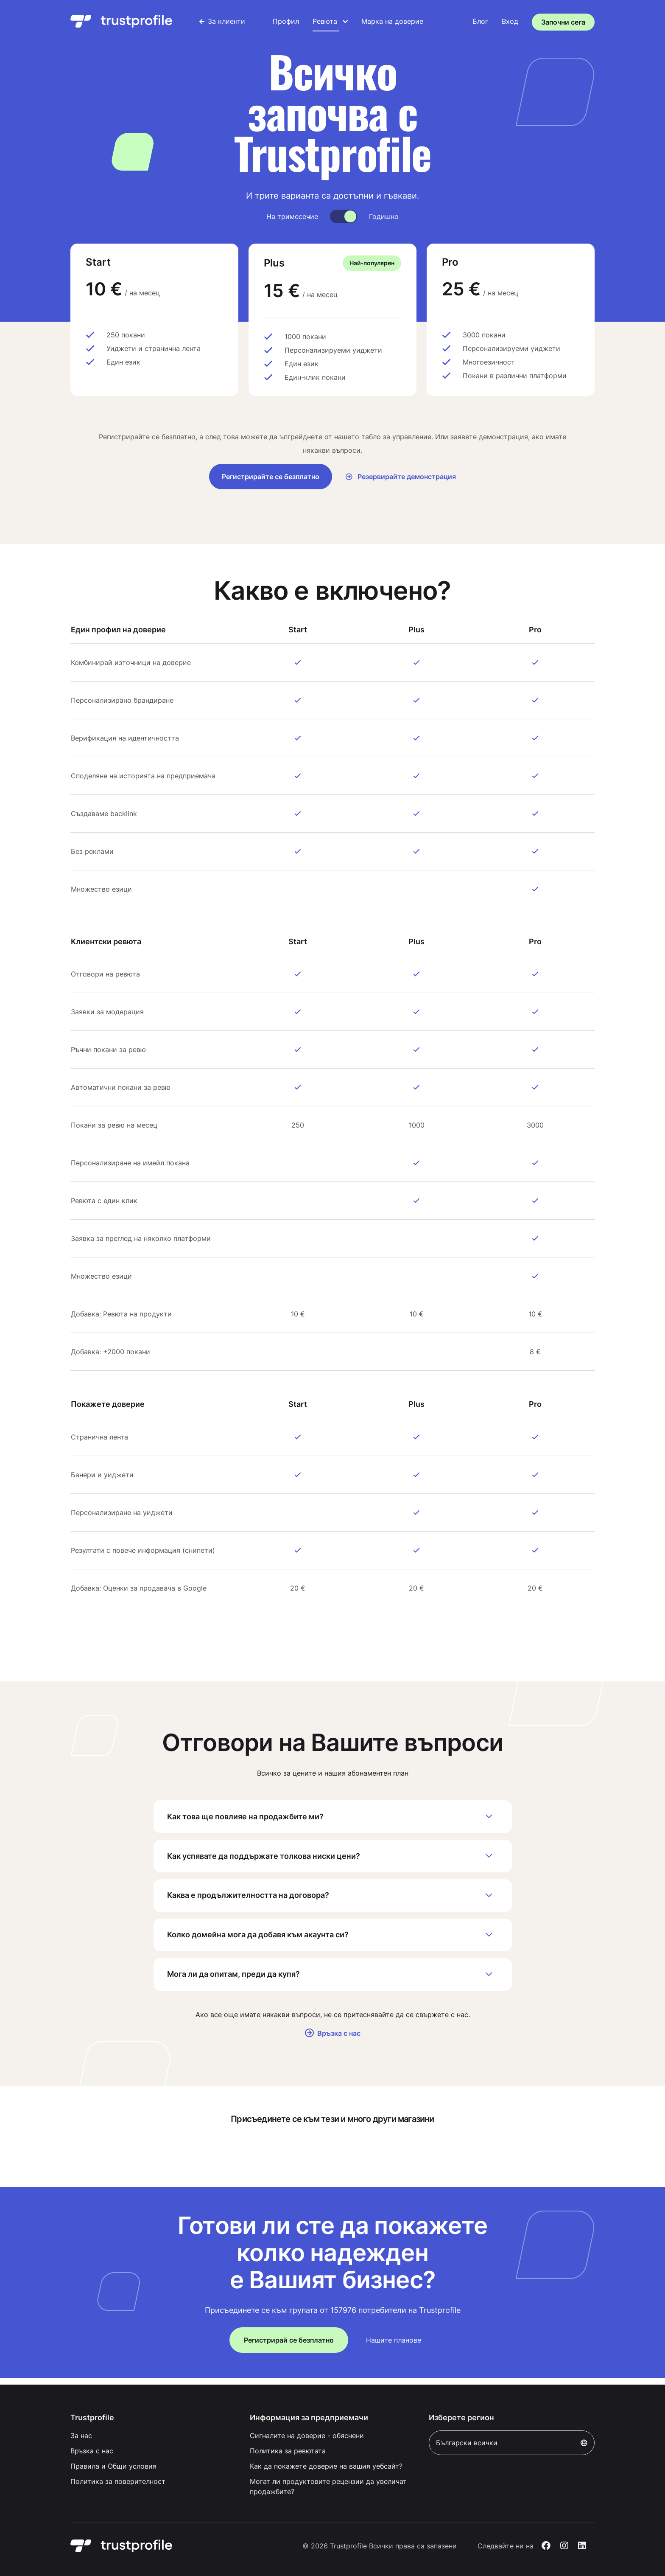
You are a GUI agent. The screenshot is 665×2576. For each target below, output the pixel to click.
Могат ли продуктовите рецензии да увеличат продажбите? (328, 2486)
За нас (81, 2435)
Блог (480, 21)
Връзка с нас (332, 2039)
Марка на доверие (392, 21)
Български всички (511, 2443)
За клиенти (222, 21)
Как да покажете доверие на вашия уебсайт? (326, 2466)
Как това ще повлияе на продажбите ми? (332, 1817)
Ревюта (330, 21)
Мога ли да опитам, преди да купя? (332, 1980)
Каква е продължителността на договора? (332, 1899)
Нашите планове (393, 2346)
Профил (286, 21)
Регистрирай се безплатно (289, 2346)
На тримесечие (292, 216)
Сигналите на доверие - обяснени (307, 2435)
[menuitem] (222, 21)
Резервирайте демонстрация (401, 476)
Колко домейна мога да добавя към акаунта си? (332, 1939)
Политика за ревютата (288, 2451)
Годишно (384, 216)
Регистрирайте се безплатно (270, 476)
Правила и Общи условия (113, 2466)
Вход (510, 21)
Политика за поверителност (117, 2481)
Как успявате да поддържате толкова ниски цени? (332, 1858)
